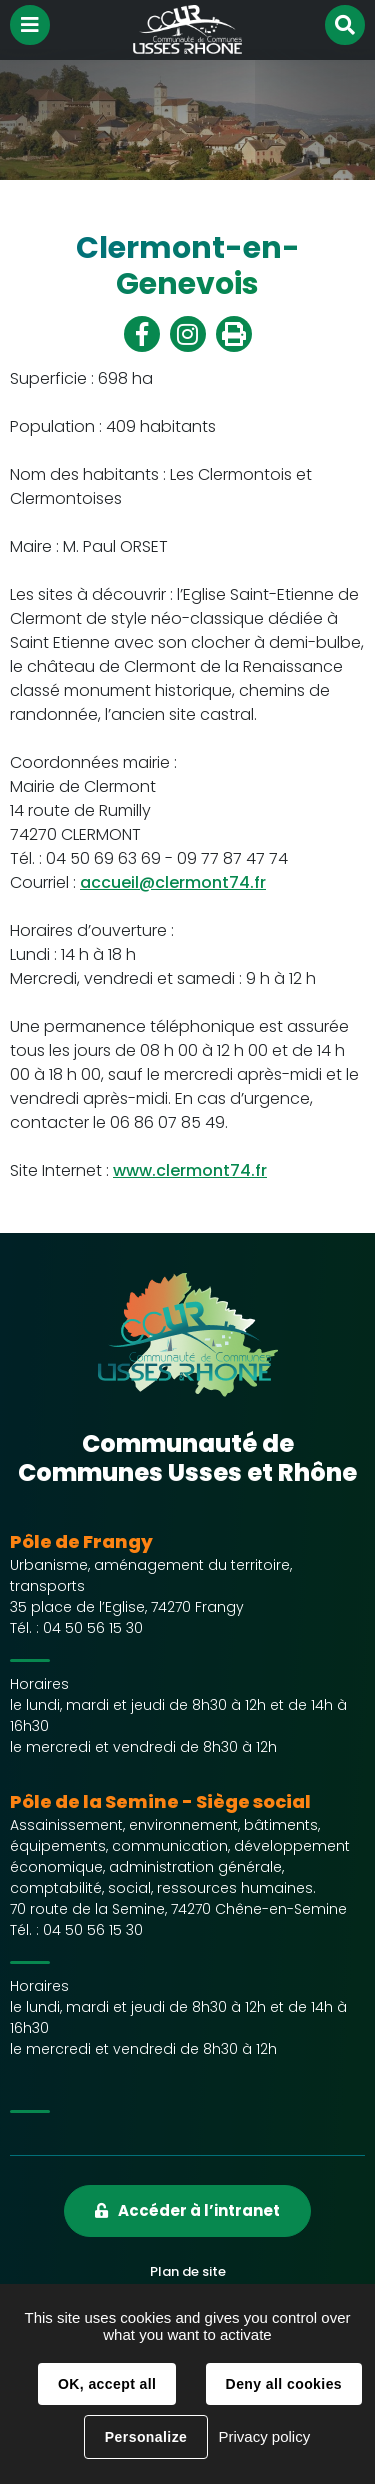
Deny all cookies (284, 2384)
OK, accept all (107, 2384)
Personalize (146, 2437)
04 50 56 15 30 (93, 1628)
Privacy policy (264, 2436)
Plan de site (188, 2271)
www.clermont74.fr (190, 1170)
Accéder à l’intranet (199, 2210)
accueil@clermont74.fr (173, 882)
